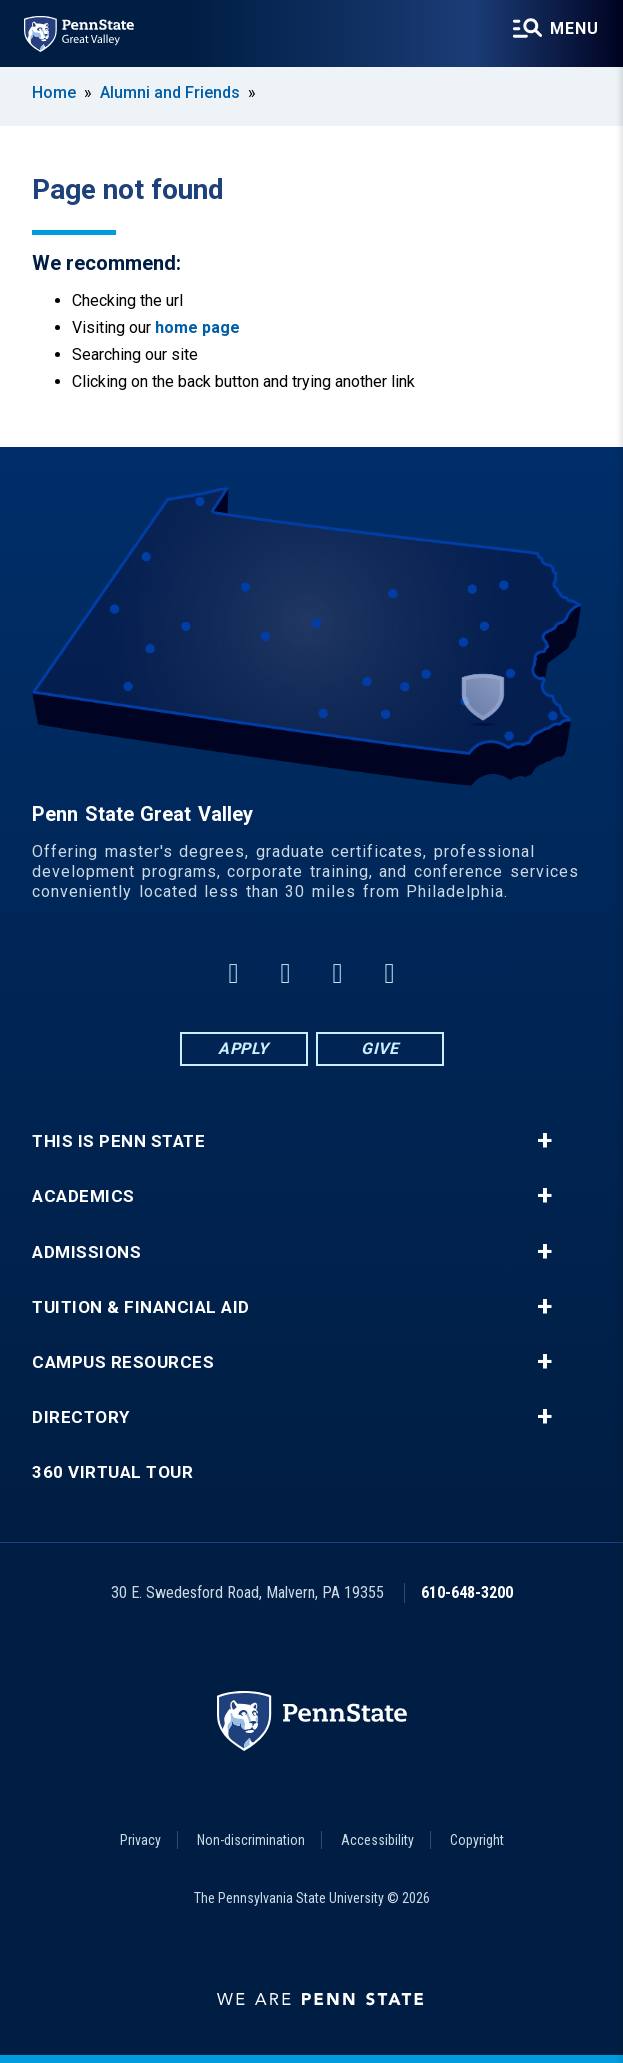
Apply (243, 1048)
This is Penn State (118, 1141)
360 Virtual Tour (112, 1472)
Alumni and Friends (170, 92)
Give (379, 1048)
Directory (81, 1417)
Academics (83, 1196)
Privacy (140, 1840)
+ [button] (544, 1141)
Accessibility (377, 1840)
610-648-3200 (467, 1592)
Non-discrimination (251, 1840)
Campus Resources (123, 1362)
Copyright (477, 1840)
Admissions (86, 1252)
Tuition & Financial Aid (141, 1307)
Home (54, 92)
